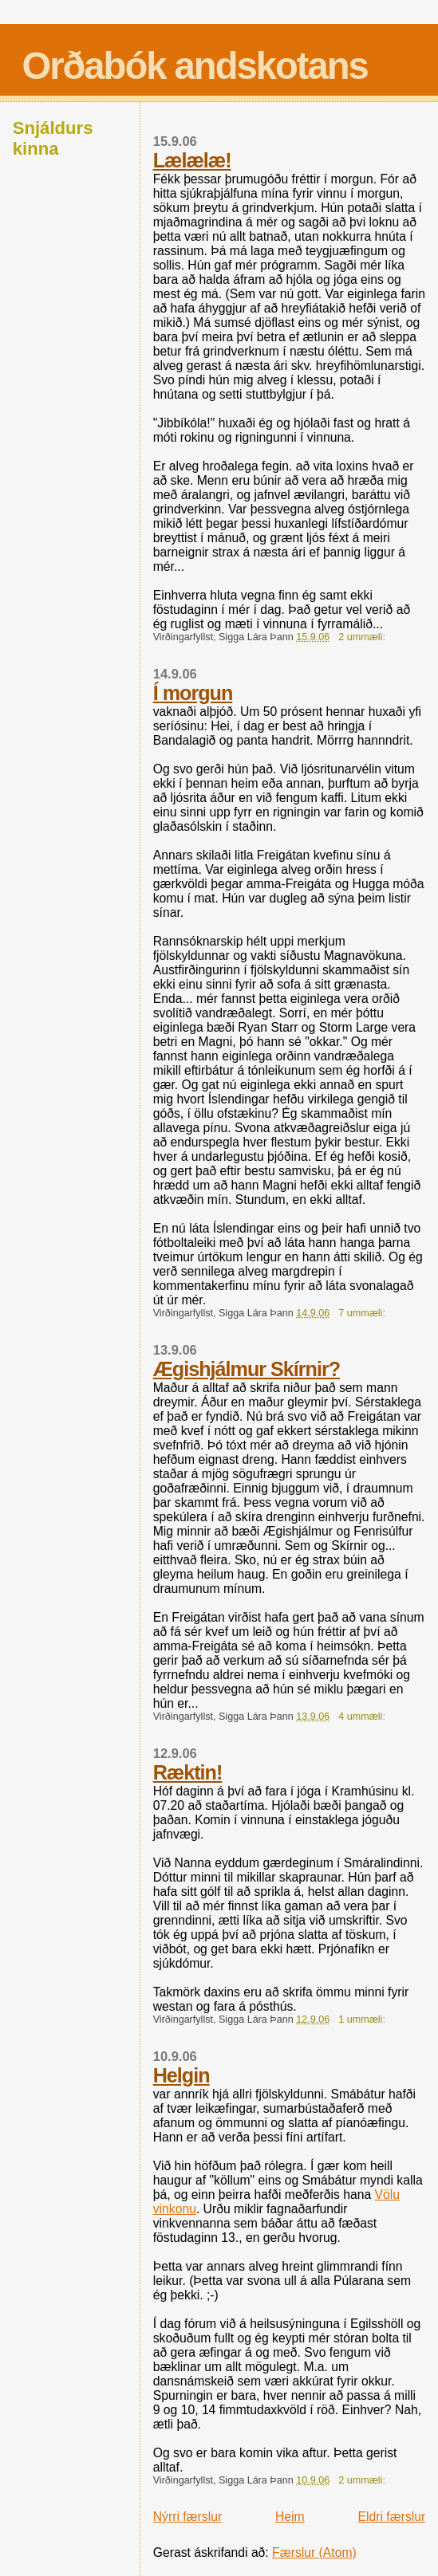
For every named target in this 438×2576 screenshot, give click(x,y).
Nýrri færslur (187, 2516)
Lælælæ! (192, 160)
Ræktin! (188, 1772)
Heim (290, 2516)
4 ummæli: (363, 1716)
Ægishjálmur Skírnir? (246, 1369)
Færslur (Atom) (314, 2552)
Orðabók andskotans (194, 66)
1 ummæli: (363, 2019)
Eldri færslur (392, 2516)
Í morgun (193, 693)
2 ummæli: (363, 637)
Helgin (181, 2075)
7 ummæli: (363, 1313)
